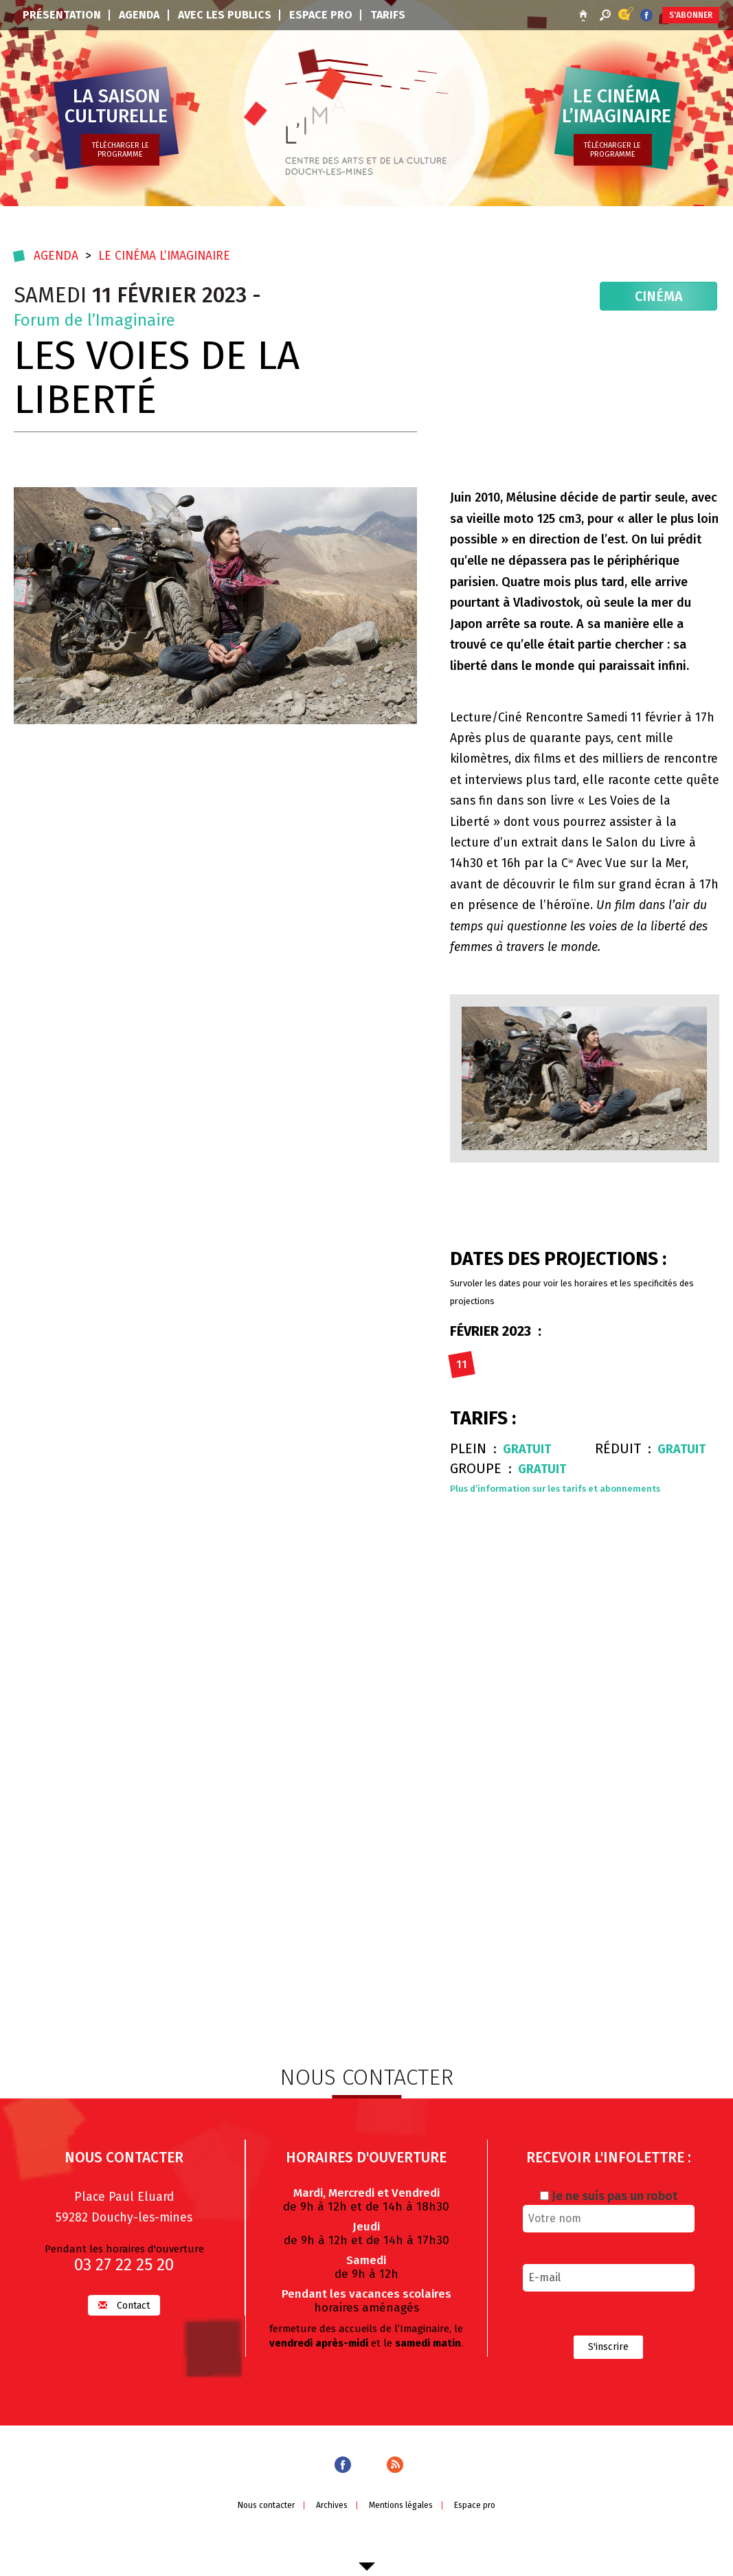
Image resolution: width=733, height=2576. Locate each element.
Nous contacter (263, 2526)
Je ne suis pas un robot (608, 2216)
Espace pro (320, 14)
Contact (124, 2326)
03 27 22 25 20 (124, 2284)
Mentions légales (401, 2526)
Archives (331, 2526)
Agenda (139, 14)
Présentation (62, 14)
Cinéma (661, 296)
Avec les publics (224, 14)
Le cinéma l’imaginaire (168, 254)
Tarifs (387, 14)
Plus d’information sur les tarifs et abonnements (557, 1488)
